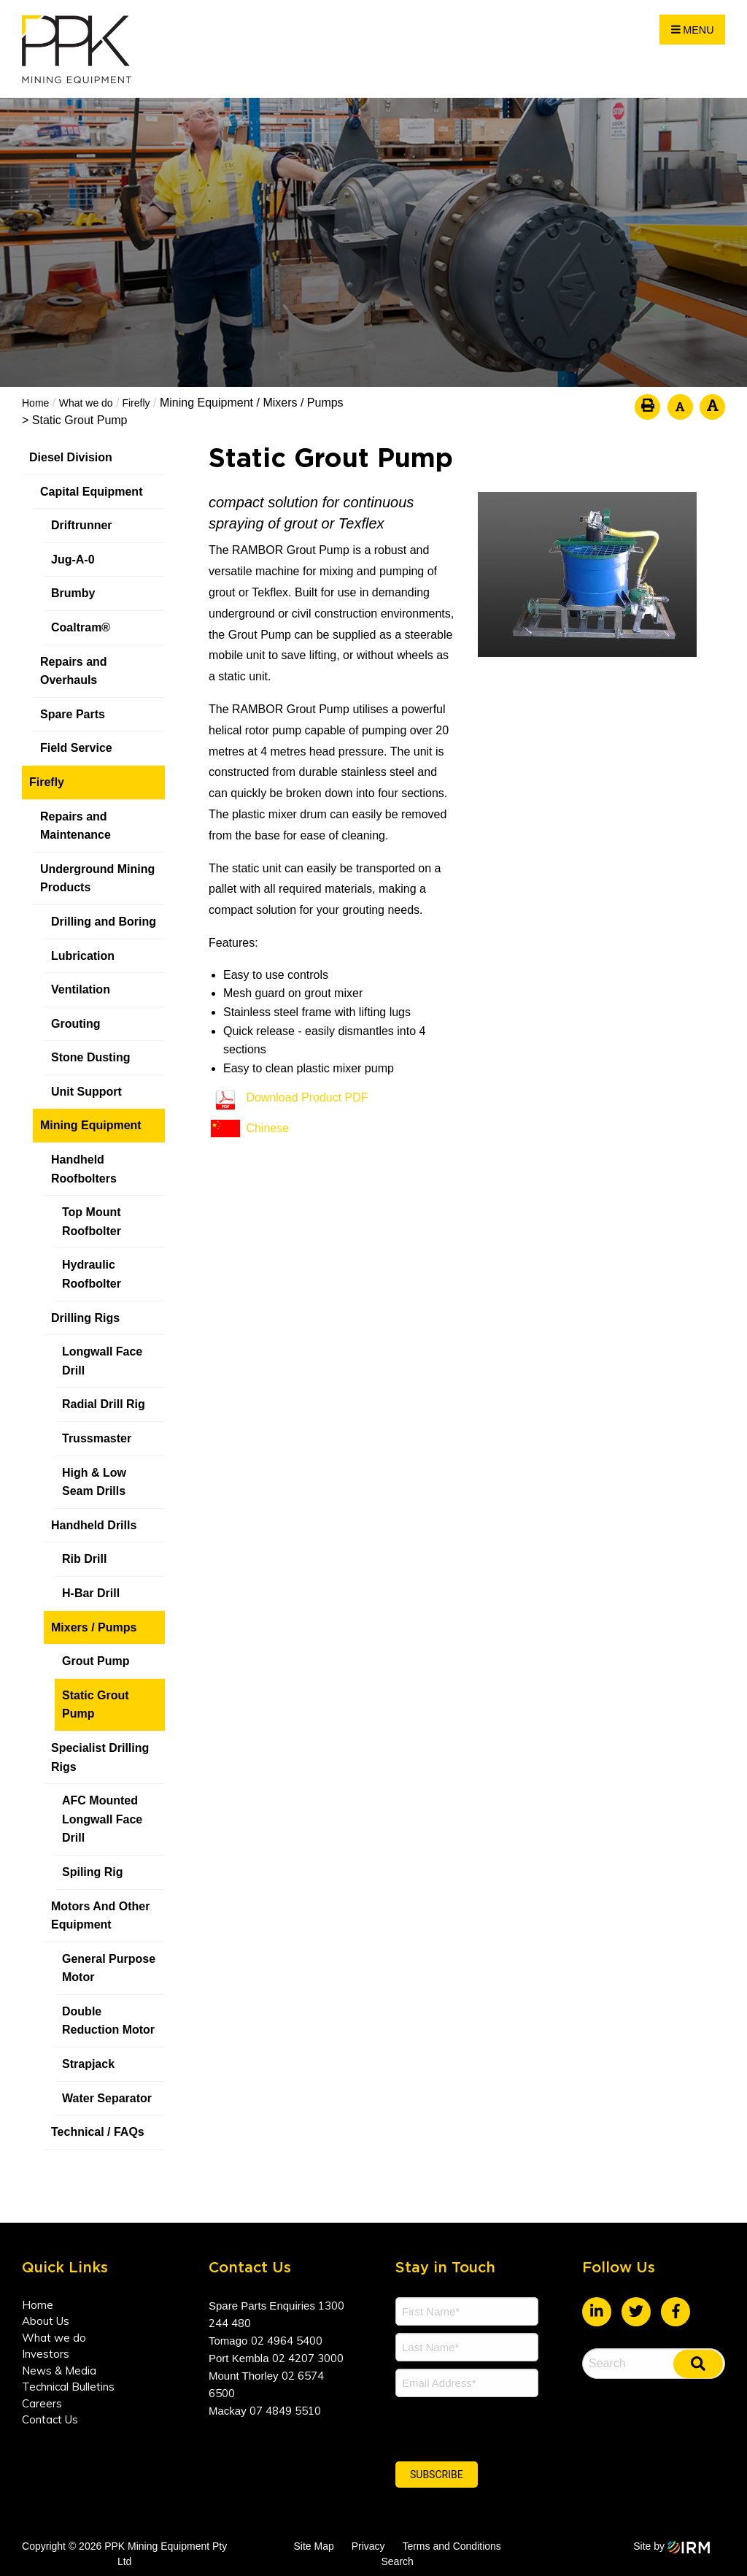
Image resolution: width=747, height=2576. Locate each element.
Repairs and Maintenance (75, 826)
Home (37, 2305)
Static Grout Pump (95, 1704)
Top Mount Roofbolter (91, 1221)
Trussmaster (96, 1438)
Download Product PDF (307, 1097)
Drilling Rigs (85, 1318)
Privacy (368, 2546)
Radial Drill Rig (103, 1404)
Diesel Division (70, 457)
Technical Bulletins (68, 2387)
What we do (54, 2338)
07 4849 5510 (285, 2411)
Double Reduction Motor (108, 2021)
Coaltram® (82, 627)
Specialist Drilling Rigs (100, 1757)
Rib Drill (84, 1559)
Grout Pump (95, 1661)
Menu (692, 30)
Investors (45, 2354)
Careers (42, 2403)
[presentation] (484, 2427)
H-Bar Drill (91, 1593)
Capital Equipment (91, 491)
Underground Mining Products (97, 878)
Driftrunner (81, 525)
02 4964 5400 (286, 2341)
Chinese (267, 1128)
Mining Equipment (91, 1125)
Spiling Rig (92, 1872)
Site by (672, 2546)
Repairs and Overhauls (73, 671)
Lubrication (83, 956)
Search (397, 2561)
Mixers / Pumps (93, 1627)
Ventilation (80, 989)
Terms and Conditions (451, 2546)
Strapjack (88, 2064)
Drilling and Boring (103, 921)
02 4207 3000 (308, 2358)
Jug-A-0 (73, 559)
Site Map (313, 2546)
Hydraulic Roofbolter (91, 1274)
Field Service (76, 748)
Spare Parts (72, 714)
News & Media (59, 2370)
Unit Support (86, 1091)
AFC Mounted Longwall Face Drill (102, 1819)
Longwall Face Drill (102, 1361)
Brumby (73, 593)
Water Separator (107, 2098)
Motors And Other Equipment (100, 1915)
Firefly (46, 782)
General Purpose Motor (108, 1968)
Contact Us (50, 2419)
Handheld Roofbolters (84, 1169)
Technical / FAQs (97, 2132)
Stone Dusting (90, 1057)
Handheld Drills (93, 1525)
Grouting (76, 1024)
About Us (45, 2321)
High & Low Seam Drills (94, 1482)
